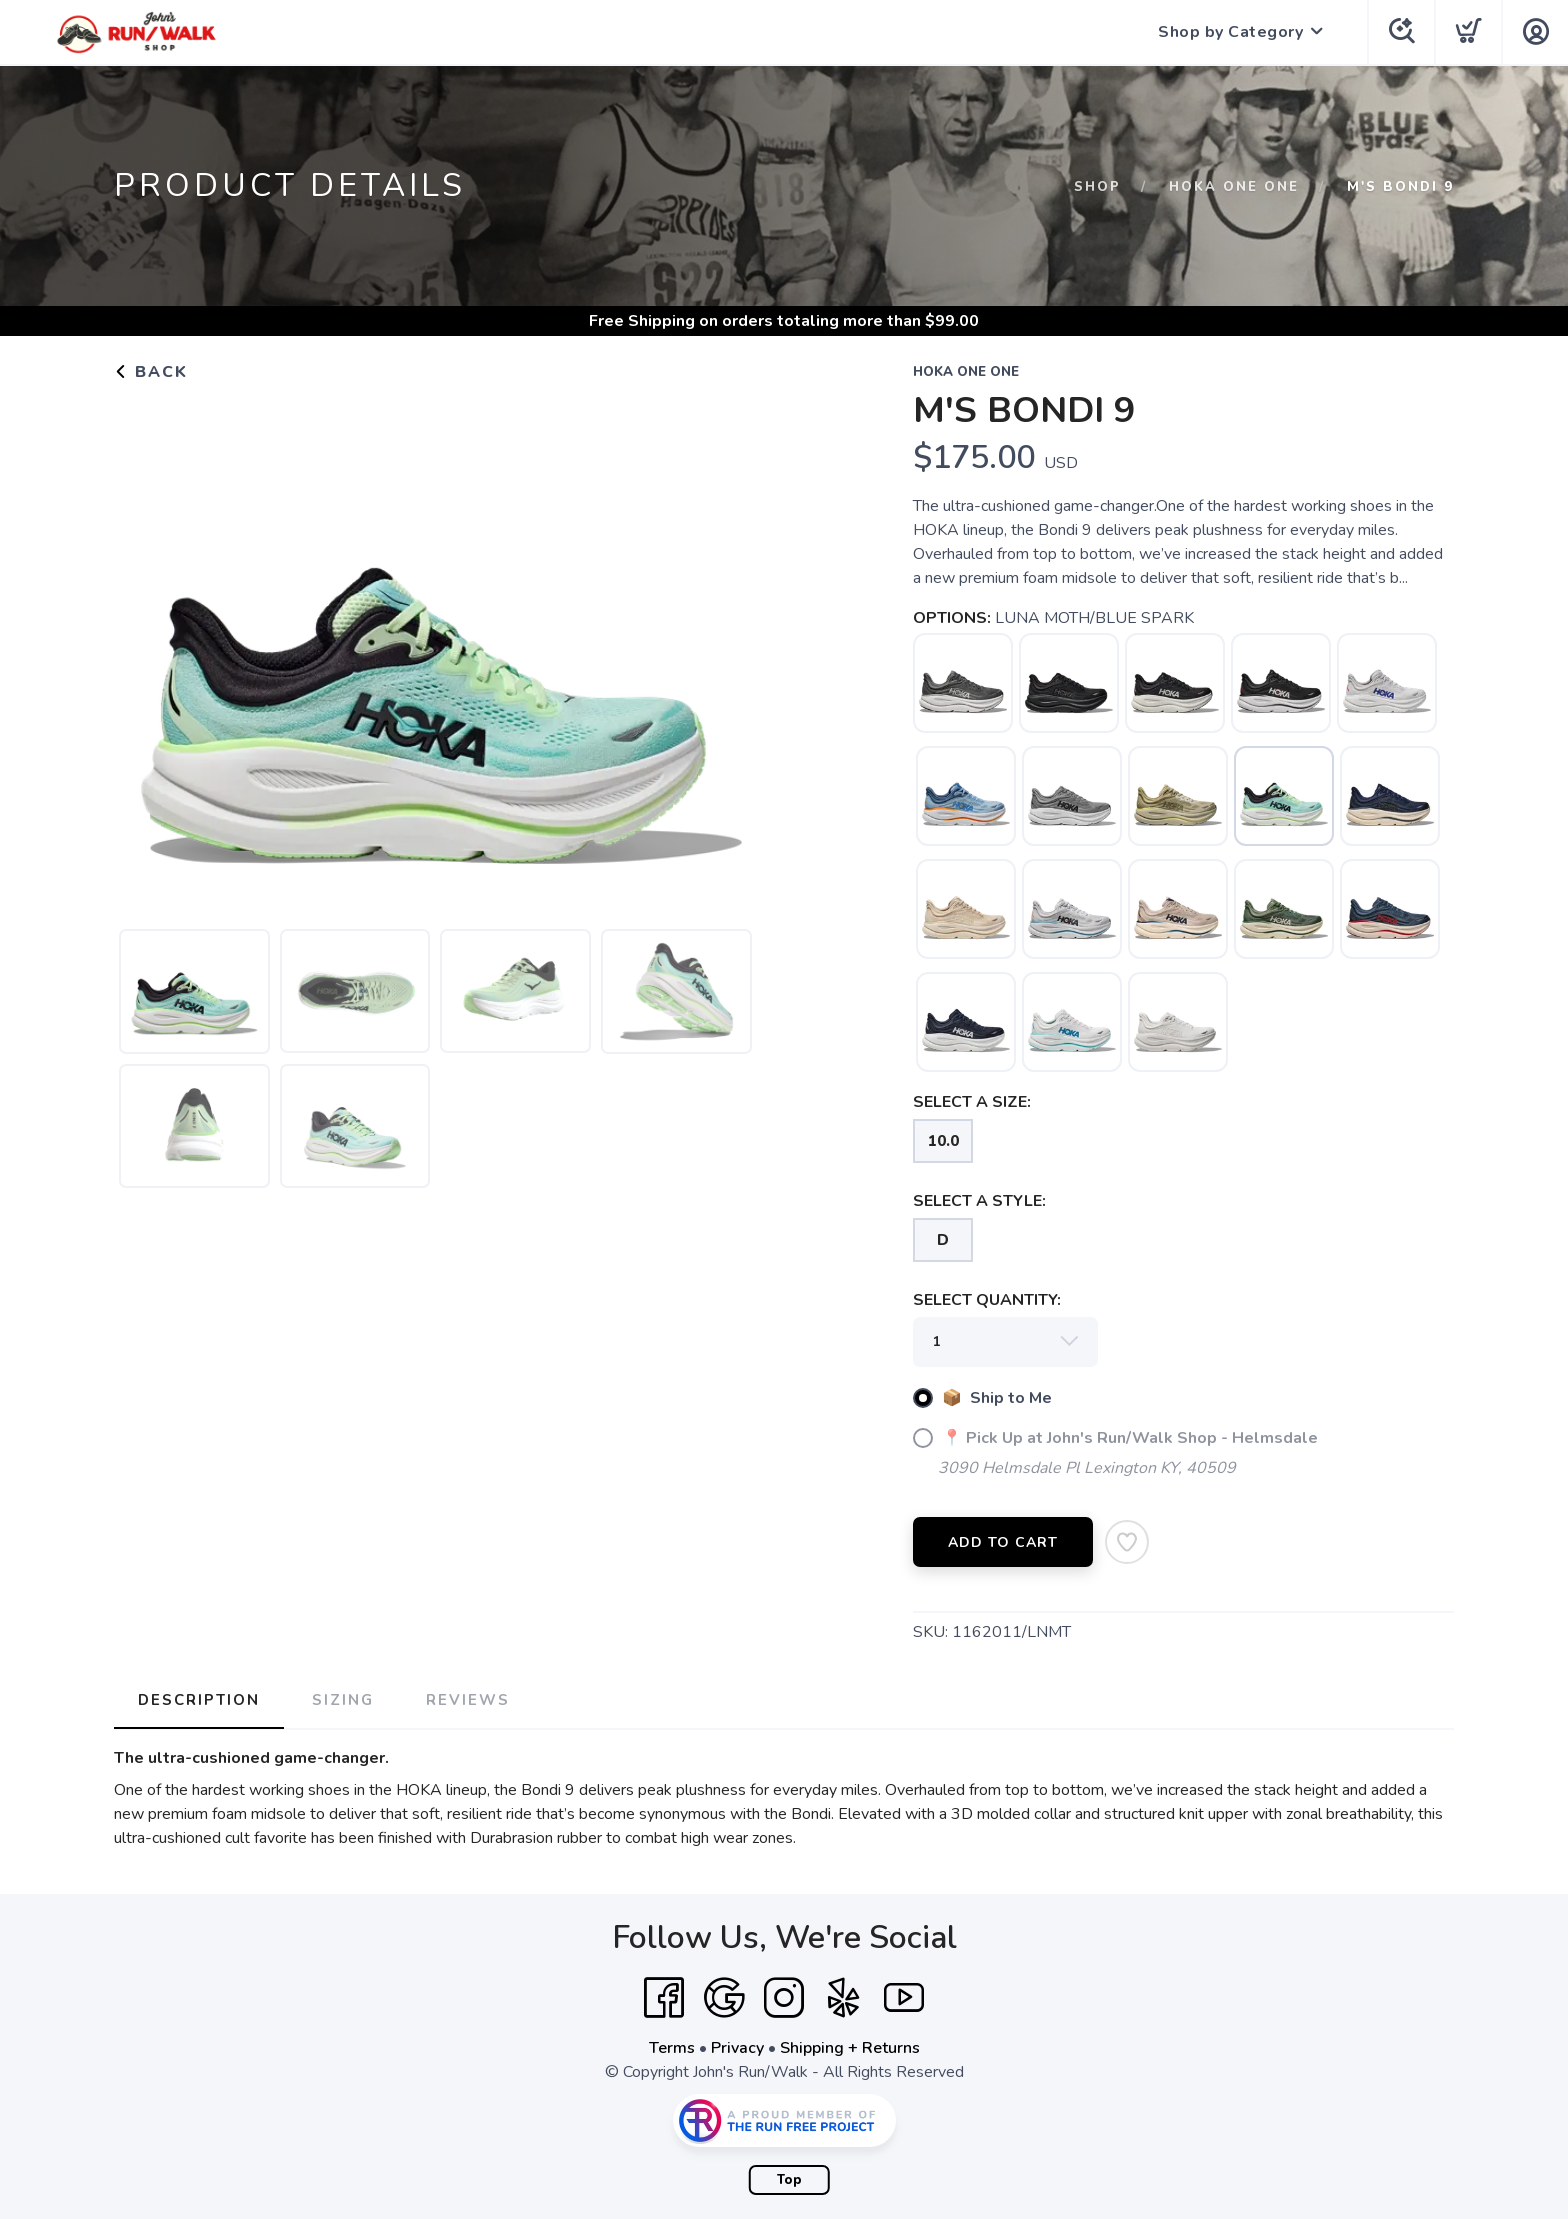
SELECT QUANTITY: (987, 1300)
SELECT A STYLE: (979, 1201)
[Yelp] (844, 1998)
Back (151, 372)
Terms (672, 2048)
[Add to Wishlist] (1127, 1542)
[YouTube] (904, 1998)
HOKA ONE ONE (1234, 187)
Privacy (737, 2048)
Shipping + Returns (850, 2048)
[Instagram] (784, 1998)
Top (789, 2180)
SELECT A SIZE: (972, 1102)
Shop (1097, 187)
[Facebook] (664, 1998)
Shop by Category (1230, 32)
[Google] (724, 1998)
